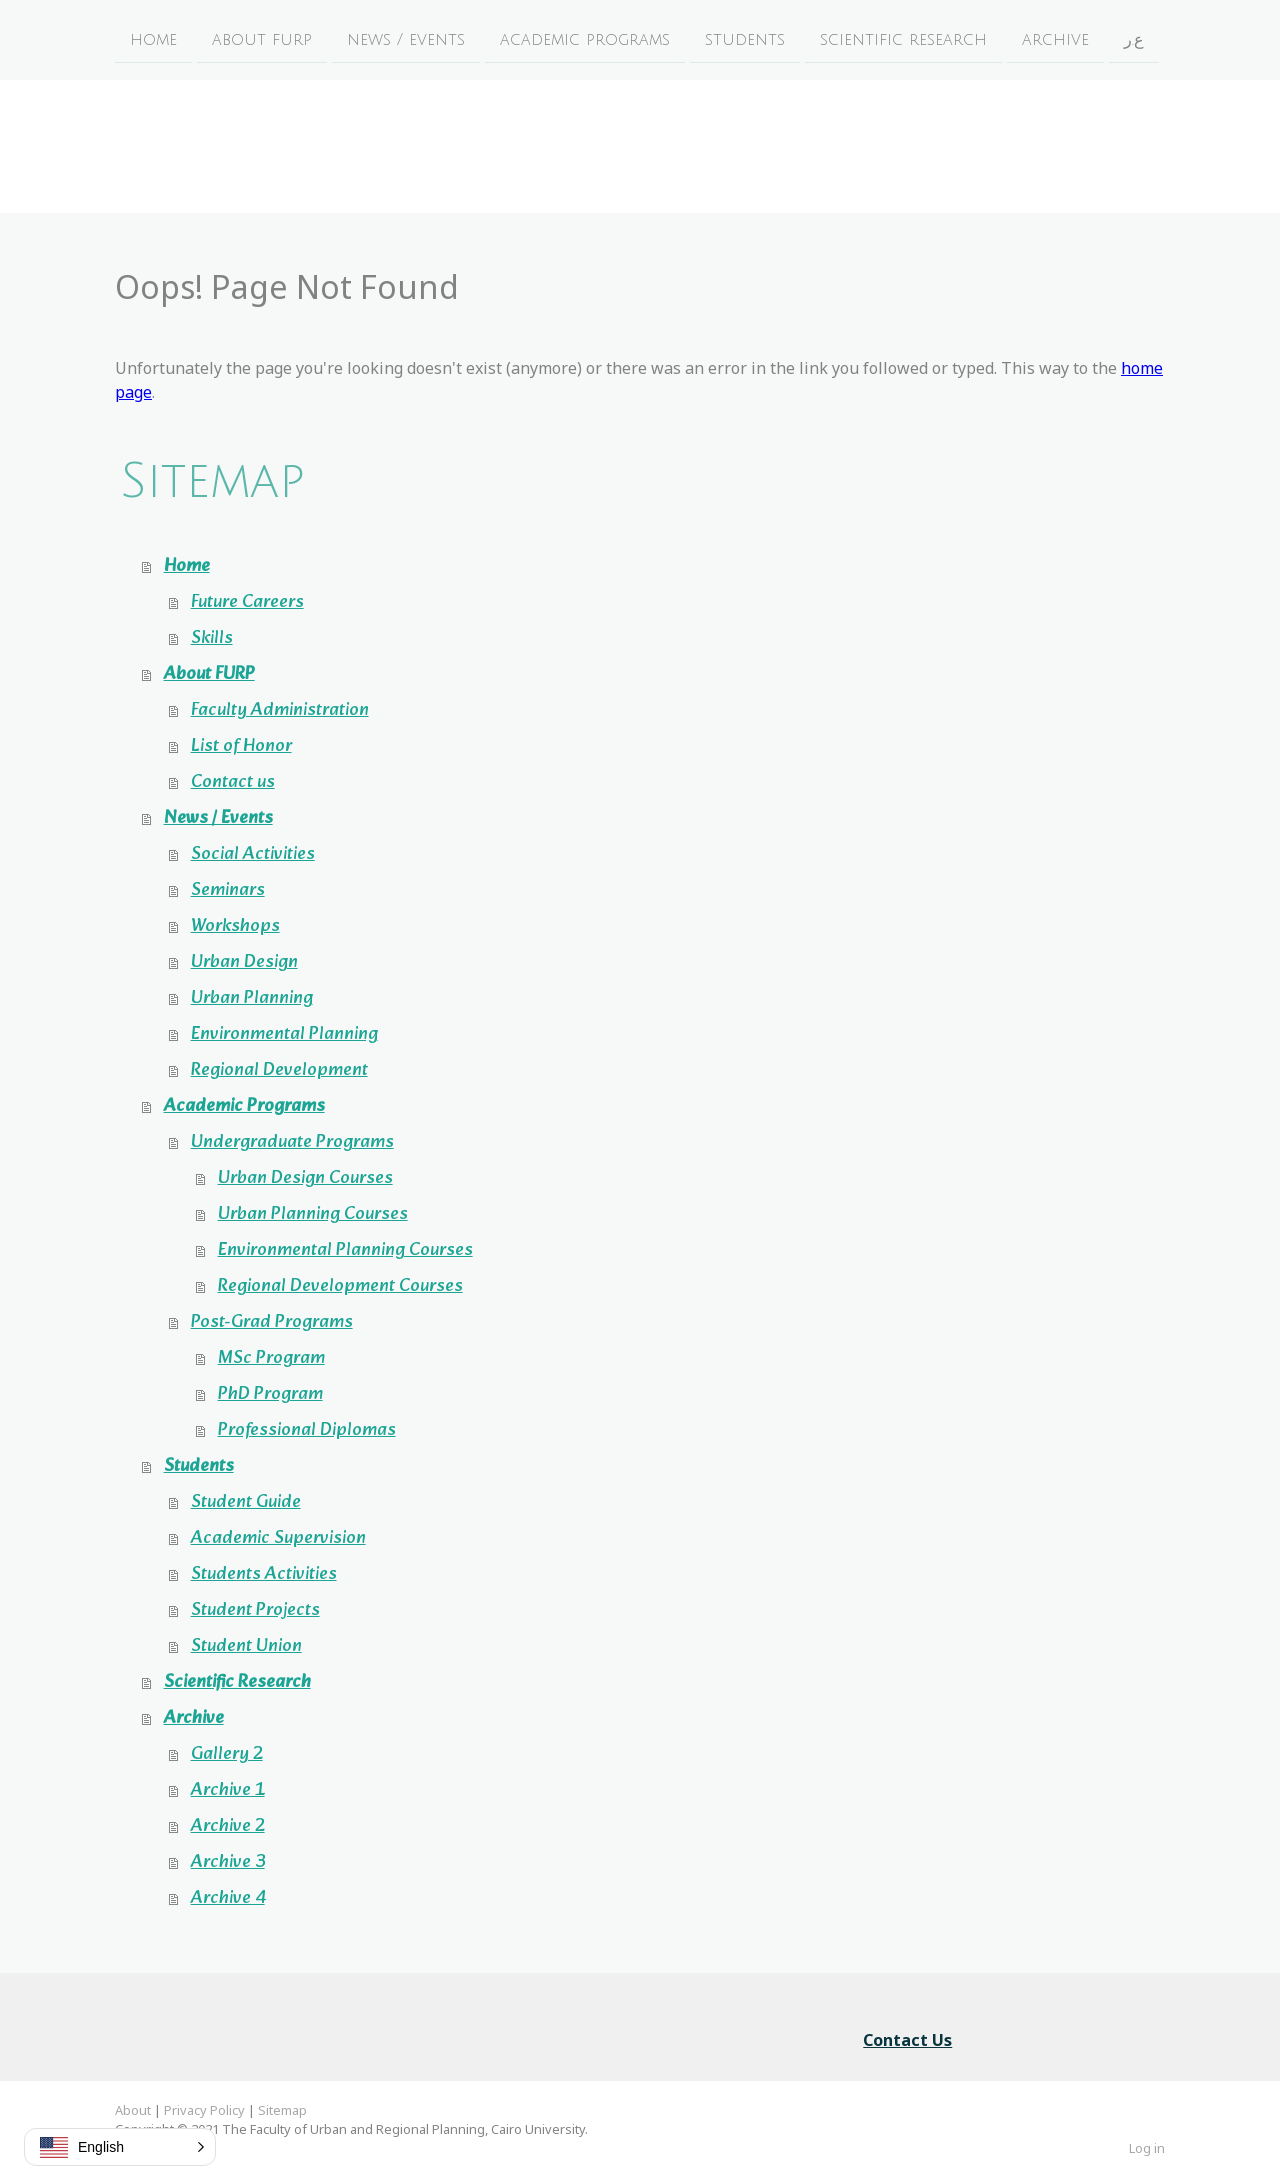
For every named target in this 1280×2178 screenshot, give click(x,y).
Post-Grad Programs (272, 1322)
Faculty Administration (280, 710)
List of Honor (241, 746)
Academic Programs (585, 39)
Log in (1147, 2148)
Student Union (246, 1646)
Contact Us (907, 2040)
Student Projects (255, 1610)
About (133, 2110)
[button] (120, 2147)
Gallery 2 (227, 1754)
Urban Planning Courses (313, 1214)
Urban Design (244, 962)
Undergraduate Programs (292, 1142)
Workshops (235, 926)
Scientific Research (903, 39)
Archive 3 (228, 1862)
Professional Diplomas (307, 1430)
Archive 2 (228, 1826)
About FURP (262, 39)
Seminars (228, 890)
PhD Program (270, 1394)
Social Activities (253, 854)
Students (745, 39)
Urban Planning (252, 998)
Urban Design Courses (305, 1178)
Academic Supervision (278, 1538)
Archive (1055, 39)
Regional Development (279, 1070)
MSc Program (271, 1358)
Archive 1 (228, 1790)
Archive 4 (228, 1898)
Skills (212, 638)
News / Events (406, 39)
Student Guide (246, 1502)
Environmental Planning (284, 1034)
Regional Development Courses (340, 1286)
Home (153, 39)
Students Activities (264, 1574)
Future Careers (247, 602)
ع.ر (1134, 39)
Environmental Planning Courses (345, 1250)
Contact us (233, 782)
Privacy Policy (204, 2110)
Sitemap (282, 2110)
